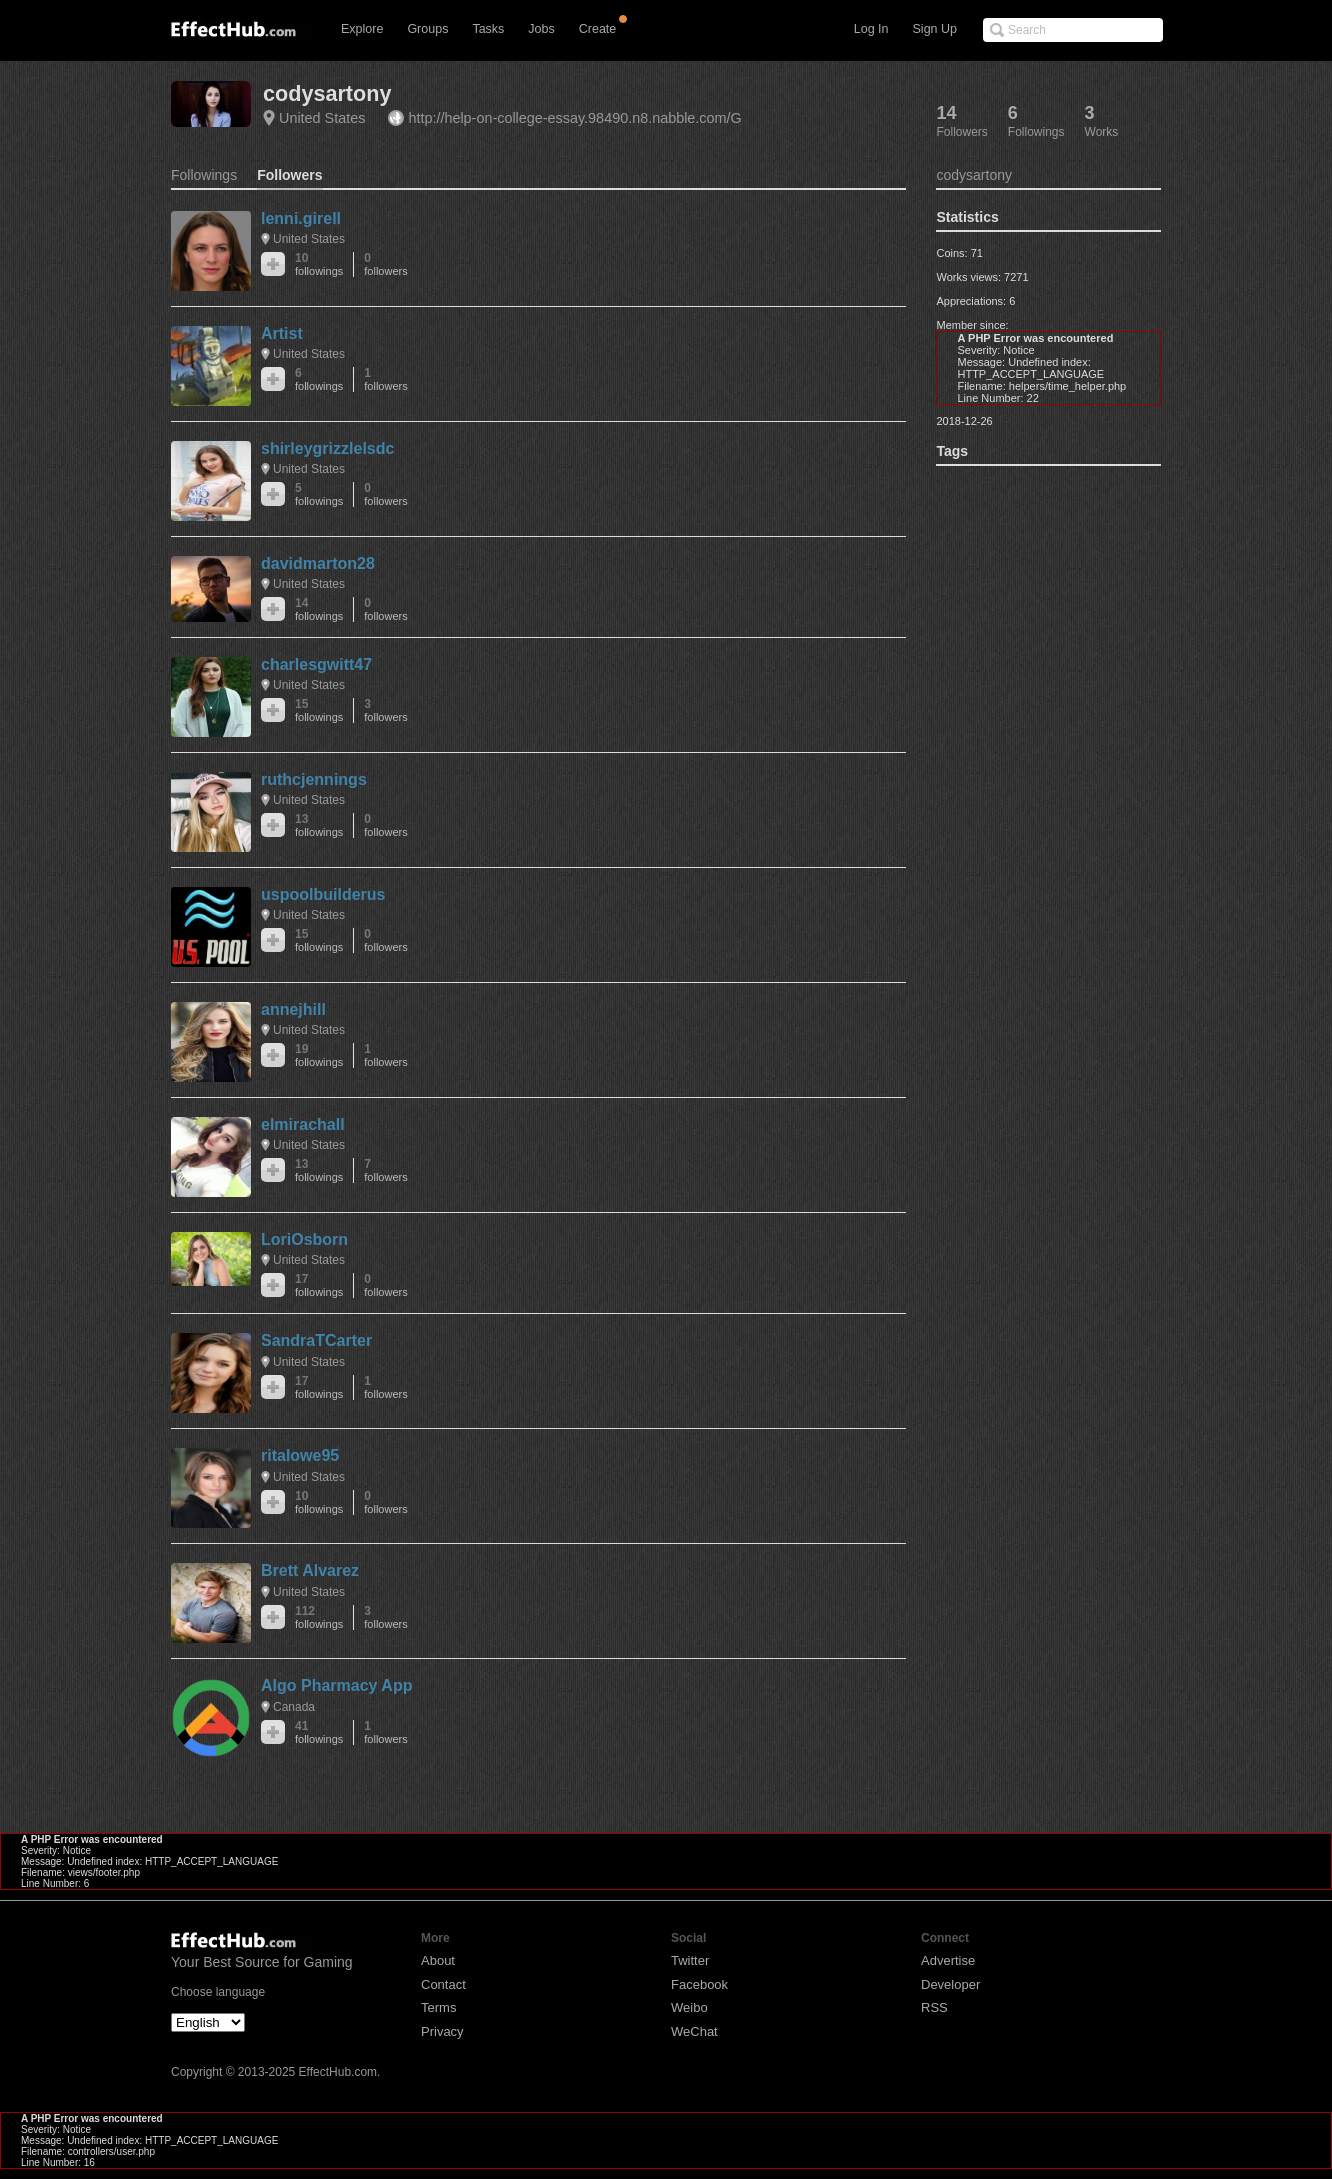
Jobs (541, 29)
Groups (427, 29)
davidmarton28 (318, 563)
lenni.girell (301, 218)
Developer (950, 1984)
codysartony (327, 93)
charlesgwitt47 (316, 664)
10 (319, 264)
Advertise (948, 1960)
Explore (362, 29)
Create (598, 29)
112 (319, 1617)
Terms (438, 2007)
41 (319, 1732)
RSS (934, 2007)
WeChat (694, 2031)
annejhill (293, 1009)
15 (319, 710)
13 (319, 825)
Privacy (442, 2031)
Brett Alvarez (310, 1570)
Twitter (690, 1960)
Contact (443, 1984)
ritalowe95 (300, 1455)
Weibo (689, 2007)
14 (319, 609)
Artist (282, 333)
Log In (871, 29)
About (438, 1960)
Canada (294, 1707)
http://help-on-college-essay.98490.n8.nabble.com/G (574, 118)
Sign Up (935, 29)
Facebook (699, 1984)
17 (319, 1285)
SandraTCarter (316, 1340)
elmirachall (303, 1124)
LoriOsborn (304, 1239)
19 (319, 1055)
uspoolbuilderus (323, 894)
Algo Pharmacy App (336, 1685)
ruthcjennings (314, 779)
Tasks (488, 29)
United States (322, 118)
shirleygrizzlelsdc (327, 448)
